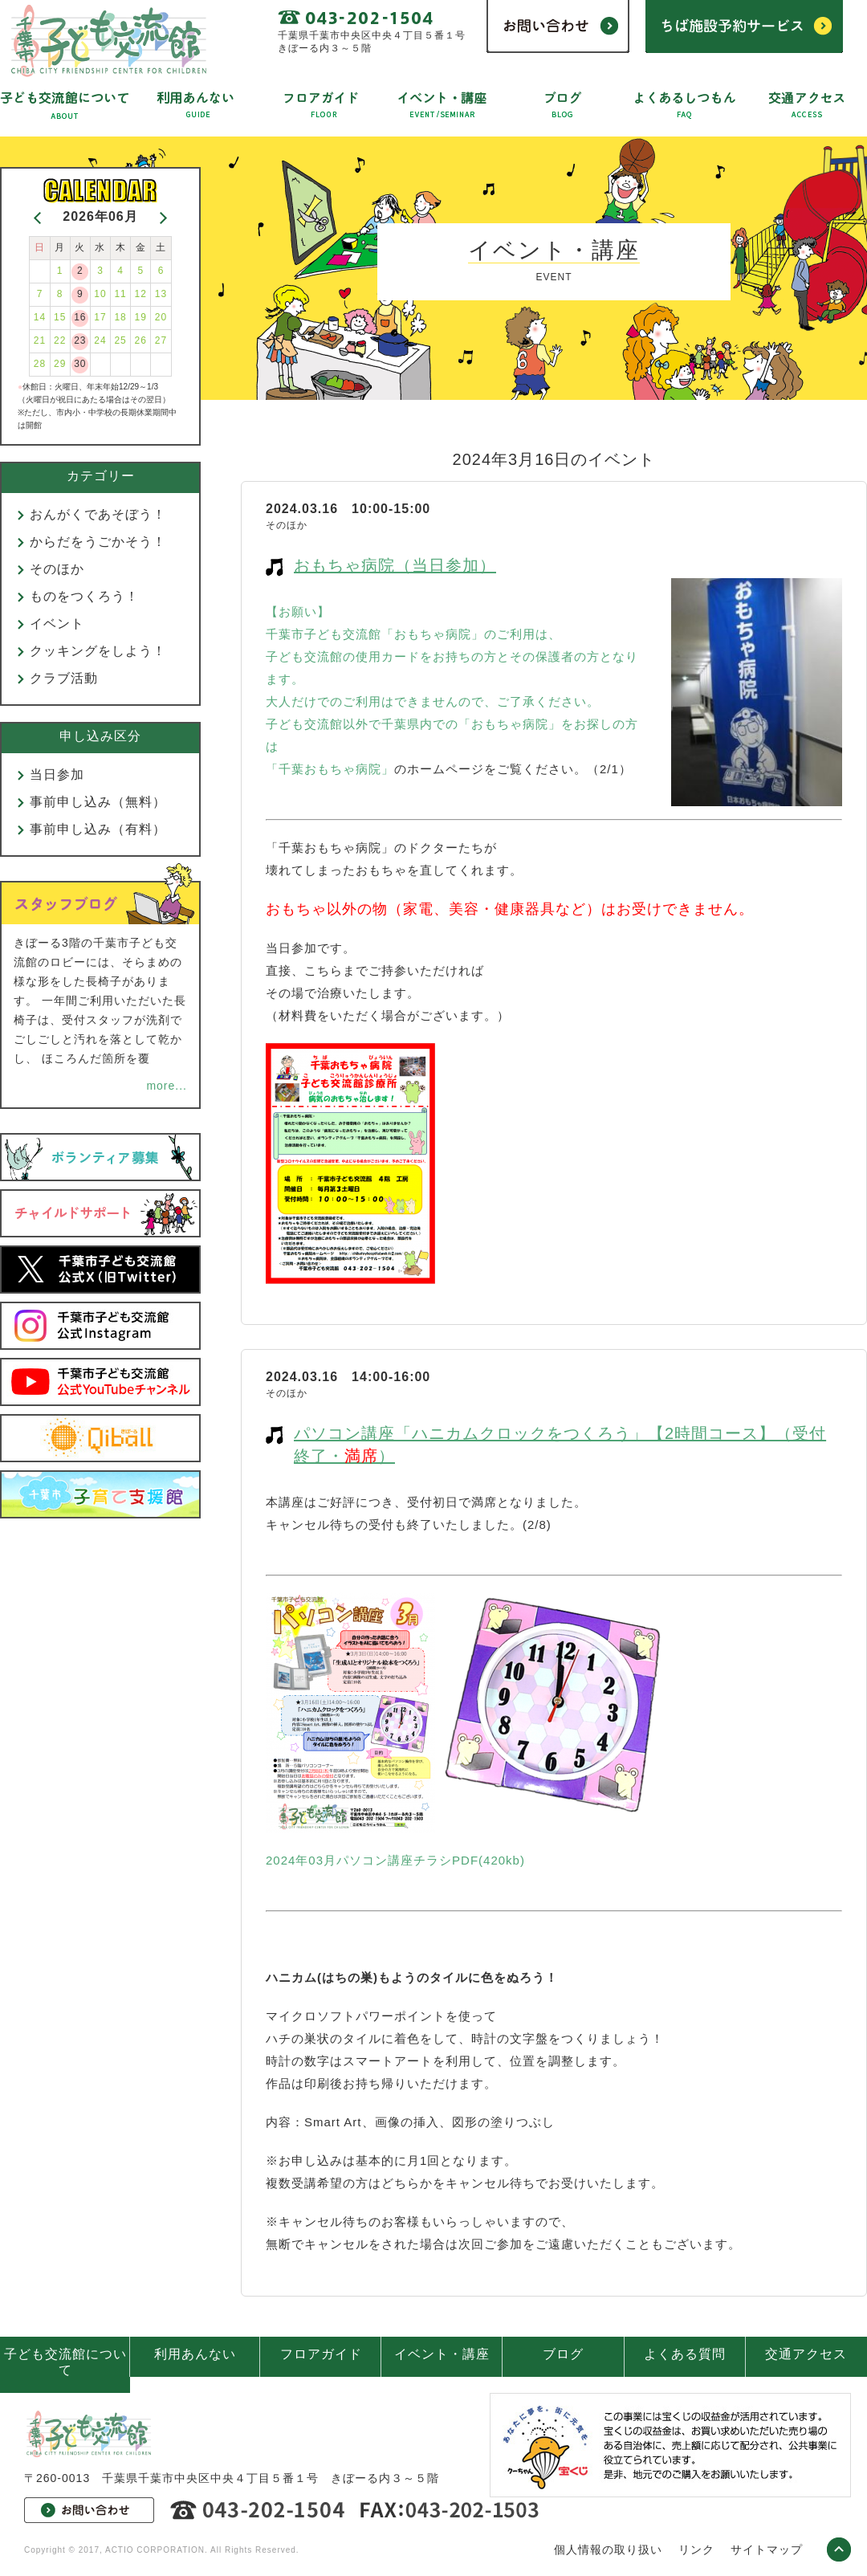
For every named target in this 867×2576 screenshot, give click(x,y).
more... (166, 1085)
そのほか (57, 569)
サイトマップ (767, 2549)
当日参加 (57, 774)
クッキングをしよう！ (98, 651)
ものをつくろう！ (84, 596)
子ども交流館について (65, 2362)
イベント (57, 623)
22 (60, 340)
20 (161, 317)
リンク (696, 2549)
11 (120, 294)
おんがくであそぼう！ (98, 514)
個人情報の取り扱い (608, 2549)
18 (120, 317)
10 (100, 294)
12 (141, 294)
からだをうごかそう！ (98, 541)
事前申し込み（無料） (98, 802)
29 (60, 363)
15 (60, 317)
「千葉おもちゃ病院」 (330, 769)
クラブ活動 (64, 678)
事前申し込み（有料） (98, 829)
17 (100, 317)
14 (40, 317)
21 (40, 340)
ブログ (563, 2354)
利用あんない (195, 2354)
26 (141, 340)
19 (141, 317)
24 (100, 340)
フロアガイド (321, 2354)
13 (161, 294)
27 (161, 340)
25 (120, 340)
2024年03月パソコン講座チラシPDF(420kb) (395, 1860)
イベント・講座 (442, 2354)
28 (40, 363)
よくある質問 (685, 2354)
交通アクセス (806, 2354)
